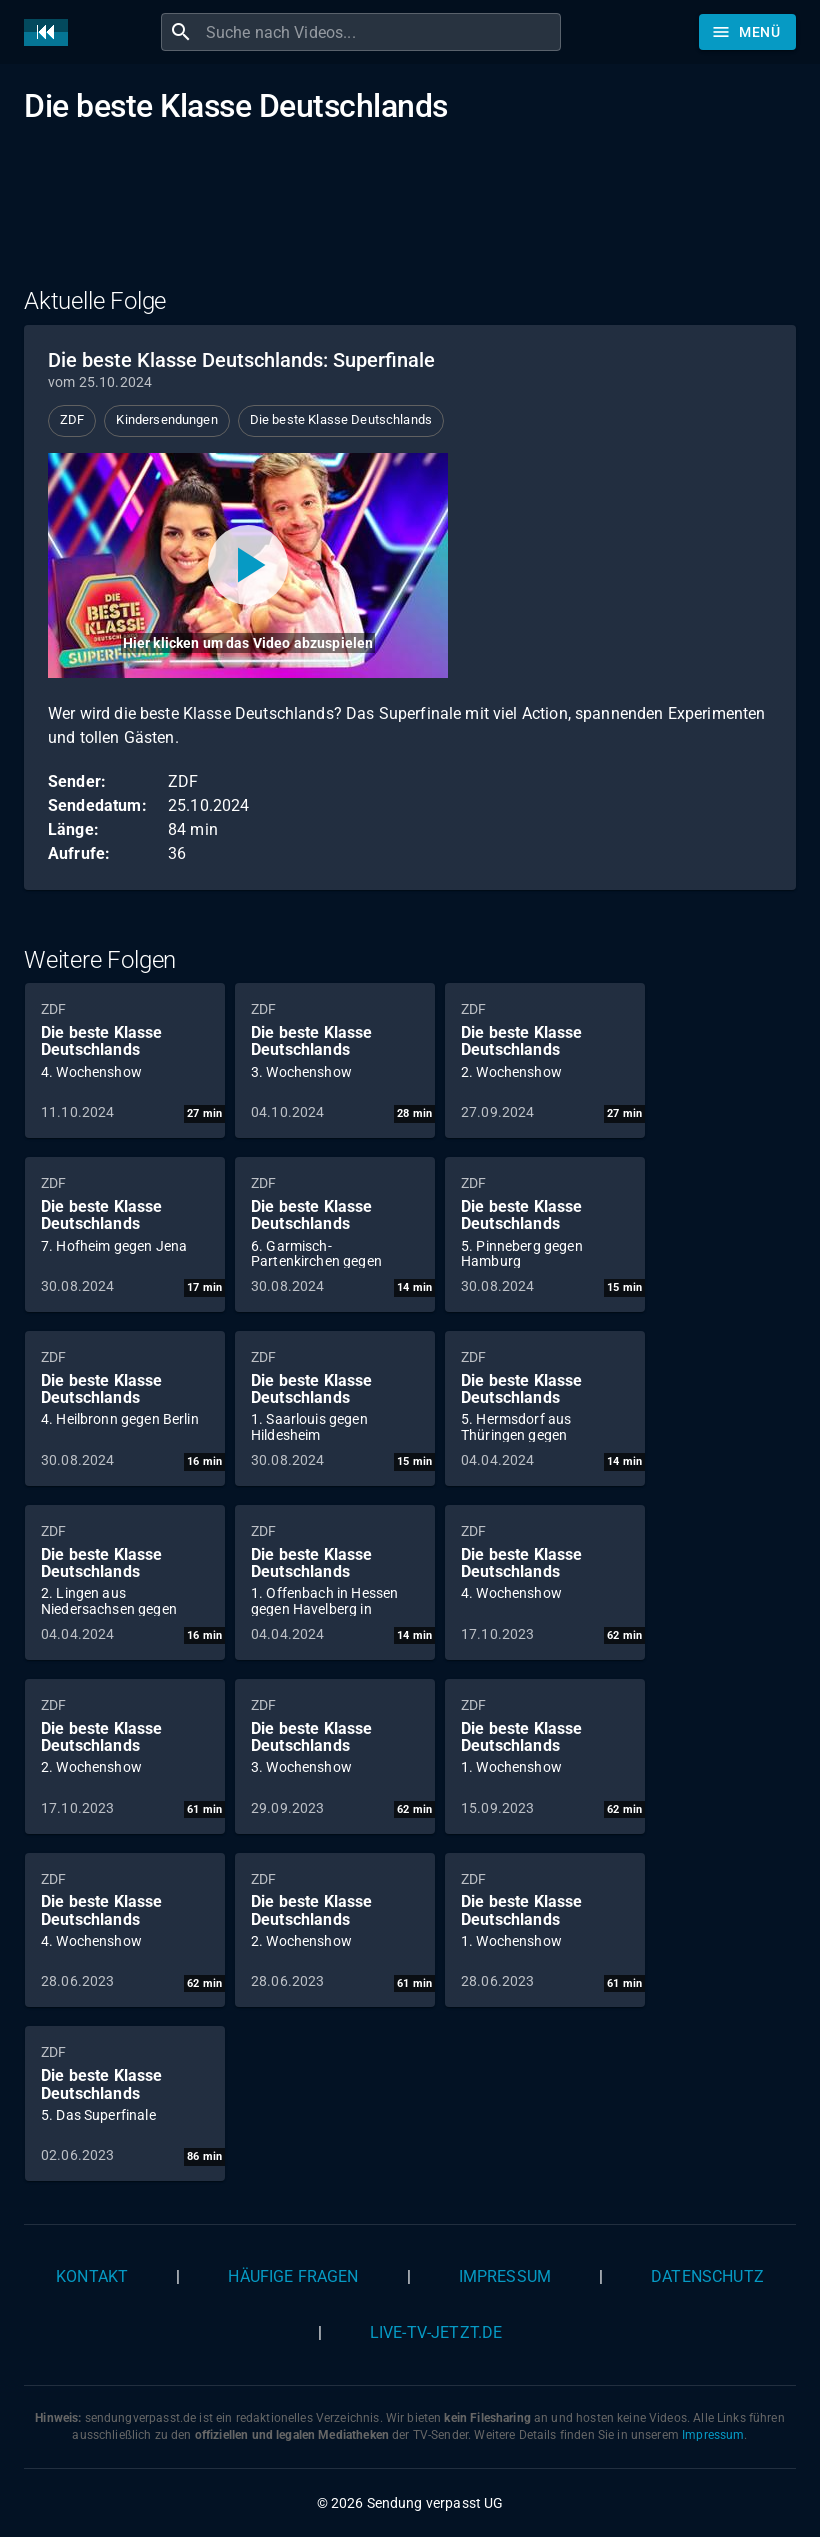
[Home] (51, 32)
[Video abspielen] (248, 565)
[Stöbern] (747, 32)
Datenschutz (707, 2276)
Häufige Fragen (293, 2276)
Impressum (505, 2276)
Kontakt (92, 2276)
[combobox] (381, 32)
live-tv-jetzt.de (436, 2332)
